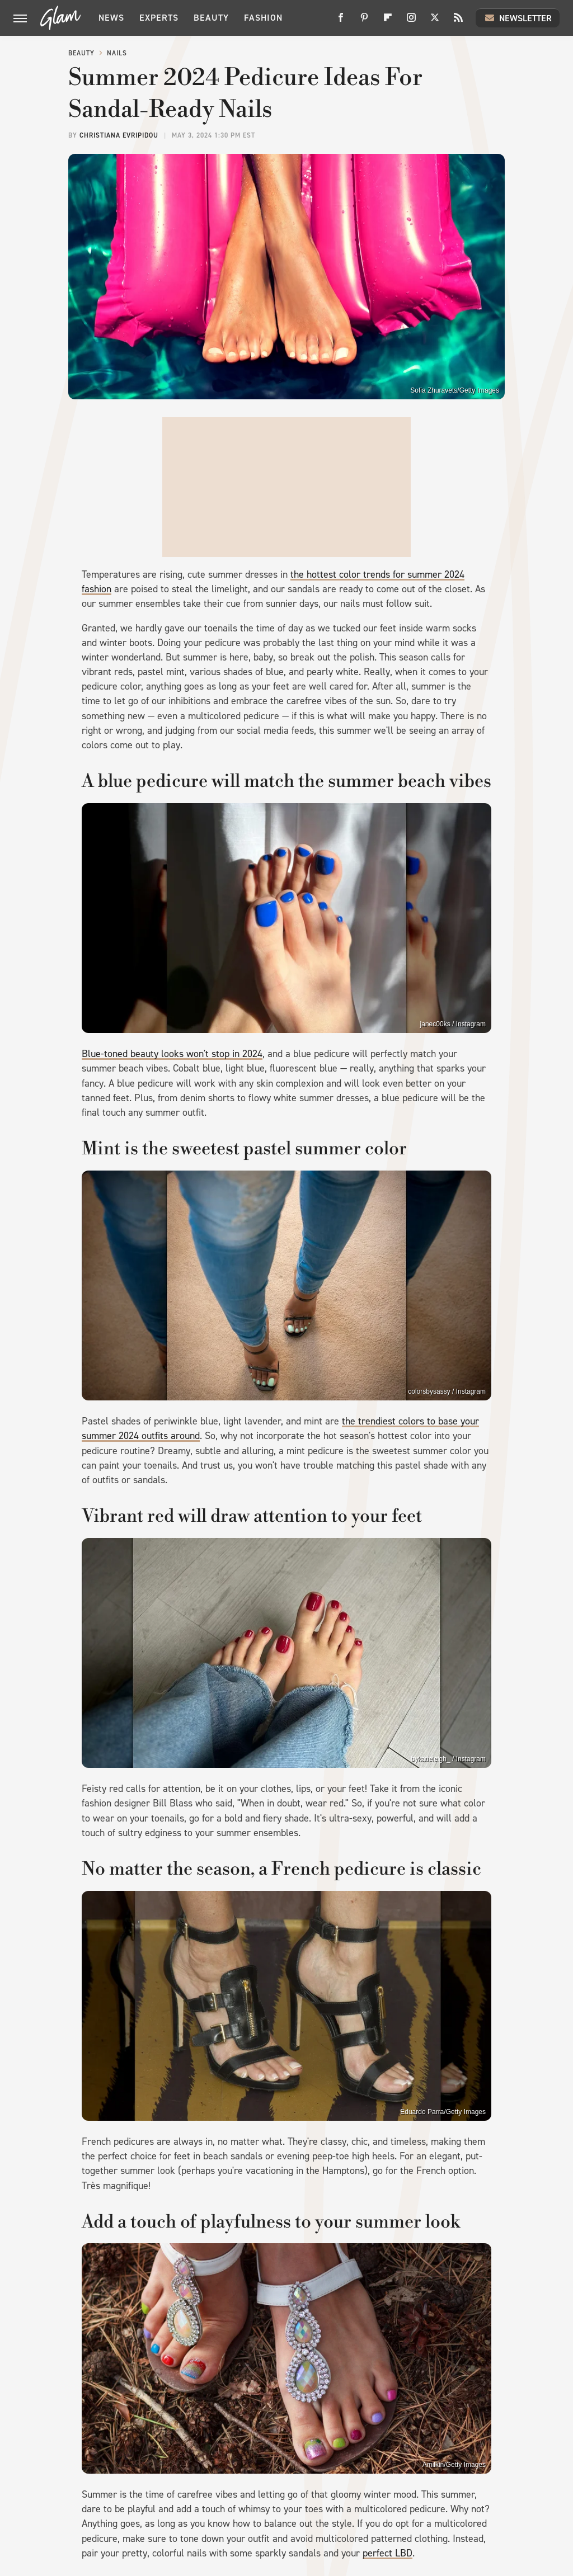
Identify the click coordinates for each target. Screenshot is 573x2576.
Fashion (263, 17)
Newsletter (517, 18)
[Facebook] (341, 21)
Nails (117, 53)
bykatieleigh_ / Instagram (448, 1759)
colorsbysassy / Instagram (447, 1391)
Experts (159, 17)
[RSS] (458, 21)
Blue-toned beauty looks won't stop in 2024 (172, 1053)
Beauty (211, 17)
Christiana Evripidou (118, 135)
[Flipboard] (388, 21)
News (111, 17)
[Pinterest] (364, 21)
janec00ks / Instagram (453, 1024)
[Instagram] (411, 21)
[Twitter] (435, 21)
